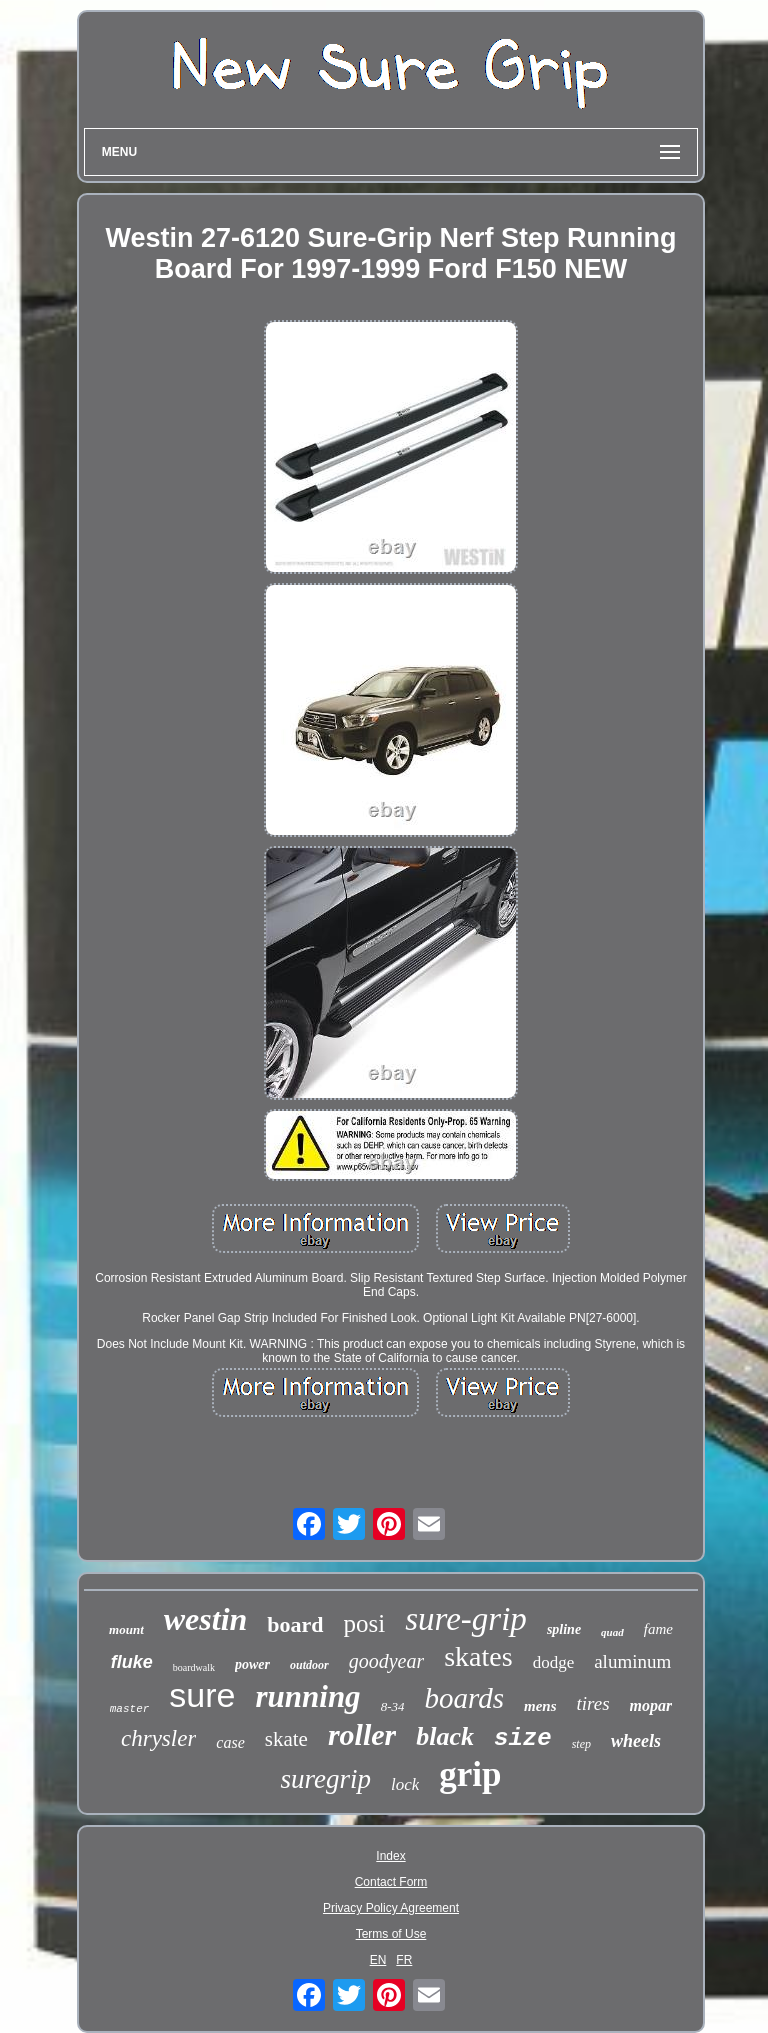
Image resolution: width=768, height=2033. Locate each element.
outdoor (309, 1665)
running (307, 1696)
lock (405, 1784)
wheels (636, 1741)
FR (404, 1960)
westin (206, 1619)
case (230, 1742)
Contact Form (391, 1882)
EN (378, 1960)
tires (592, 1703)
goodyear (387, 1661)
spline (564, 1629)
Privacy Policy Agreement (391, 1908)
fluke (132, 1662)
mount (126, 1629)
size (523, 1738)
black (445, 1736)
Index (390, 1856)
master (130, 1709)
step (581, 1744)
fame (658, 1629)
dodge (554, 1662)
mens (540, 1706)
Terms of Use (391, 1934)
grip (470, 1774)
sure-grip (466, 1619)
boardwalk (194, 1667)
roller (362, 1734)
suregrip (325, 1779)
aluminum (632, 1661)
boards (464, 1698)
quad (612, 1632)
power (252, 1664)
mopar (651, 1705)
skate (286, 1739)
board (295, 1624)
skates (478, 1656)
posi (365, 1623)
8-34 (393, 1706)
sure (202, 1695)
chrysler (158, 1738)
